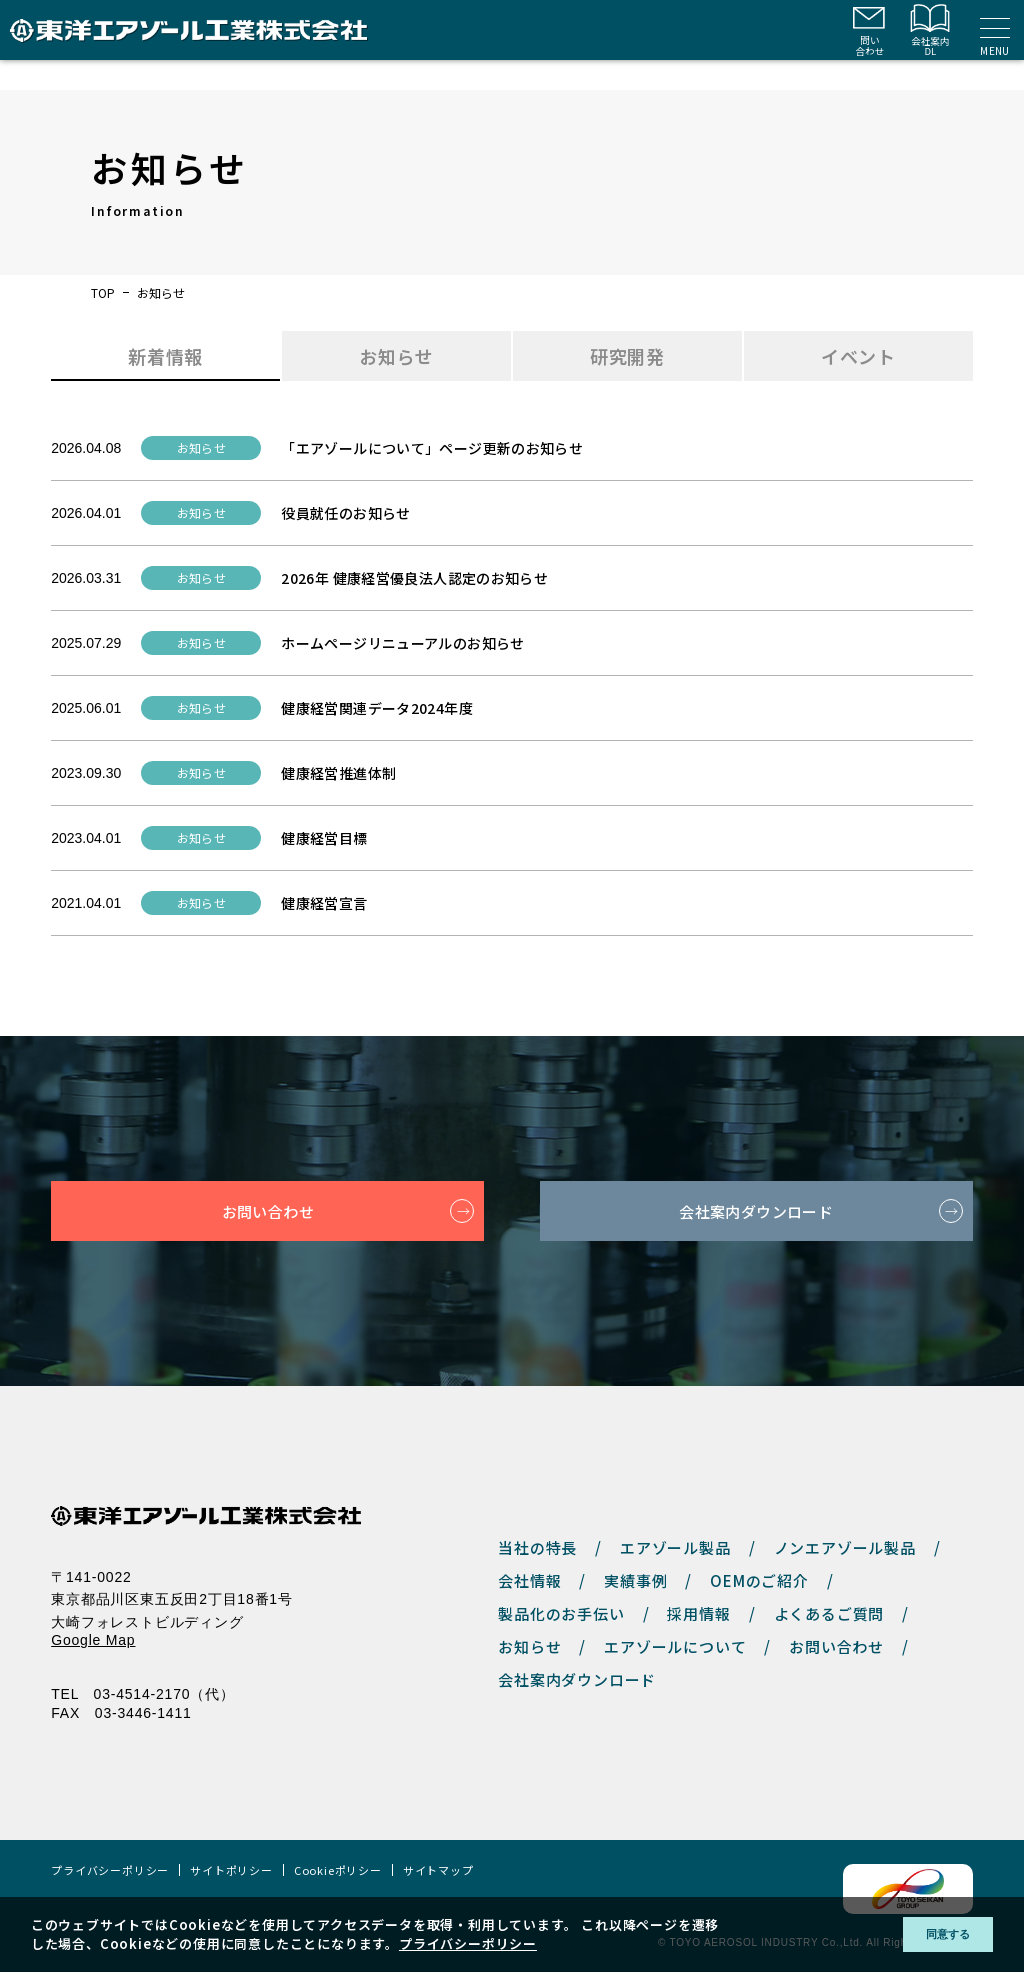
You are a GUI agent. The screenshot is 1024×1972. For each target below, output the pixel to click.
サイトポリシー (231, 1870)
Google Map (93, 1640)
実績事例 (635, 1580)
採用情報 (698, 1613)
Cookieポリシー (338, 1870)
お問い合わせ (267, 1211)
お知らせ (529, 1646)
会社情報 (529, 1580)
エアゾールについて (675, 1646)
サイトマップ (438, 1870)
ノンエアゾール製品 (845, 1547)
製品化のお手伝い (561, 1613)
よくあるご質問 (829, 1613)
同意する (933, 1934)
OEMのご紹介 (759, 1580)
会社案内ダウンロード (756, 1211)
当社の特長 (537, 1547)
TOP (103, 293)
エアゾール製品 (675, 1547)
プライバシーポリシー (110, 1870)
